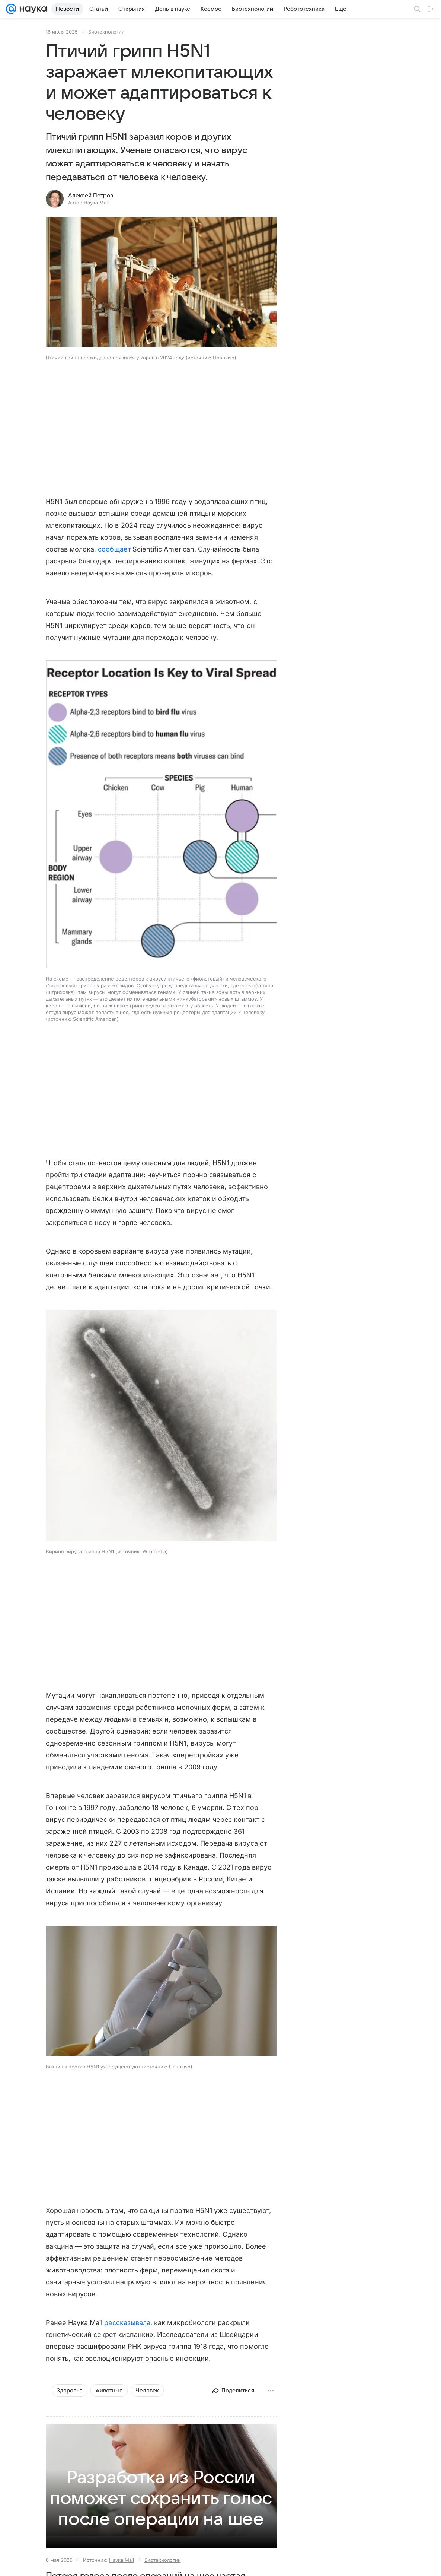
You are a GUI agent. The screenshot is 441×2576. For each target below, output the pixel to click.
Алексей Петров (90, 195)
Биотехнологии (106, 32)
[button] (161, 282)
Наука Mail (121, 2560)
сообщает (114, 549)
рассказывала (127, 2322)
